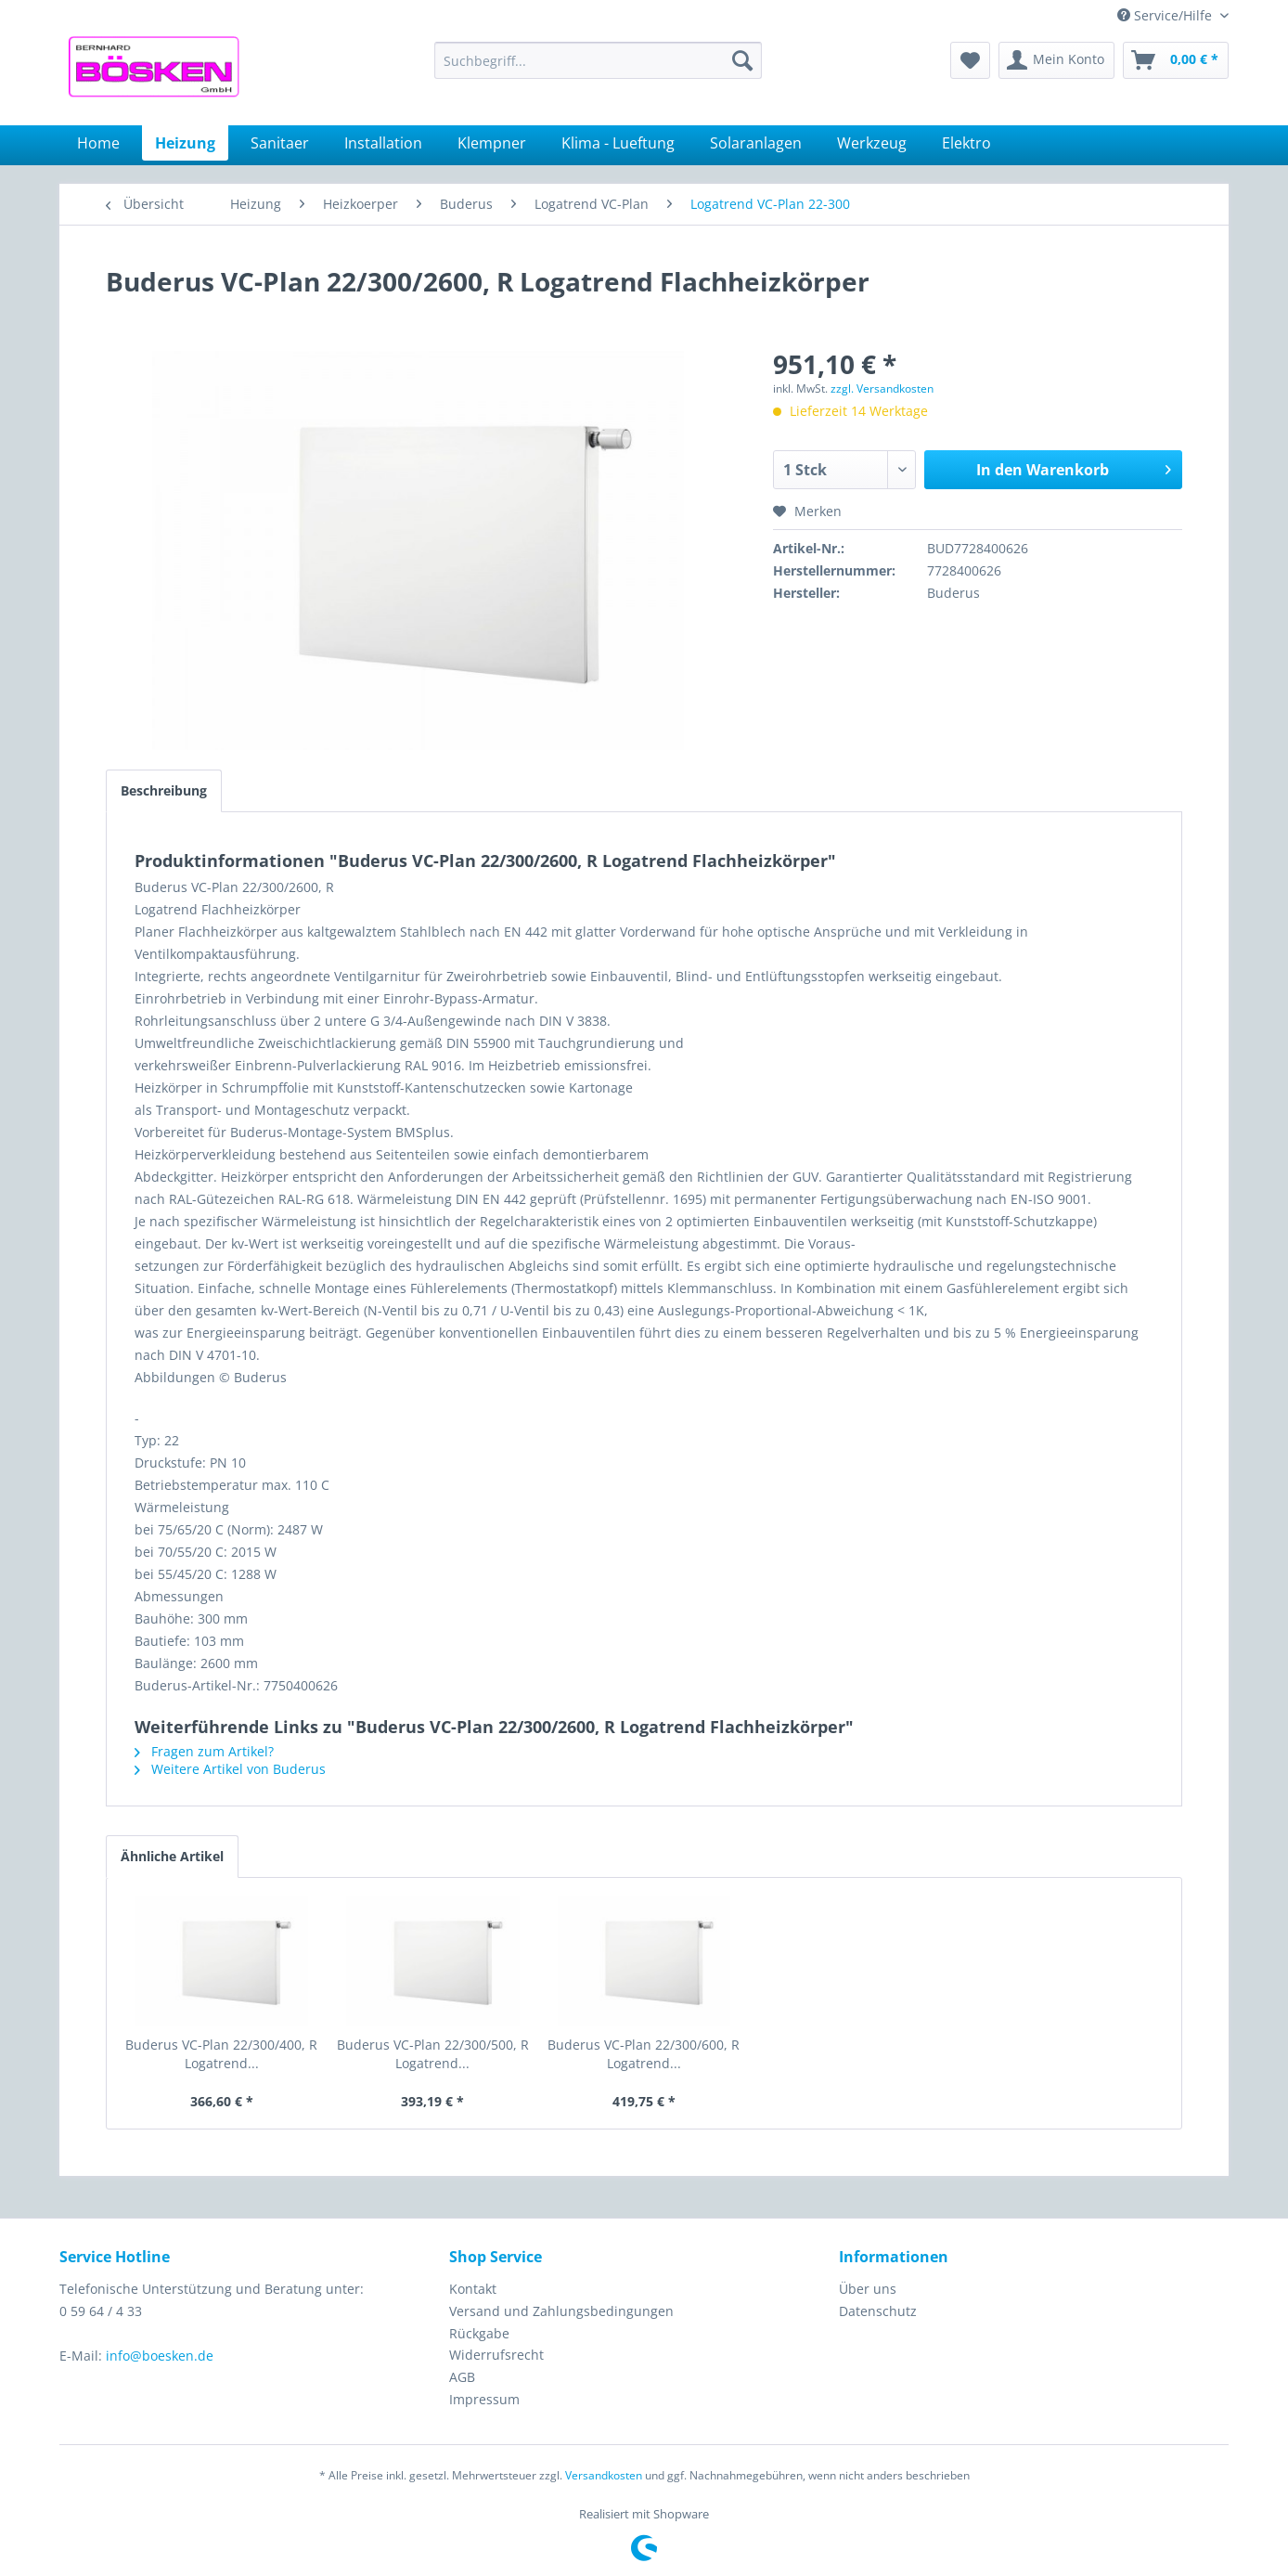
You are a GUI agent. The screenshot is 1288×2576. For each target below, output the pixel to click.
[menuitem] (598, 60)
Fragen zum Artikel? (204, 1751)
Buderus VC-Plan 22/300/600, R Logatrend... (643, 2054)
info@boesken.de (159, 2355)
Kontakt (472, 2289)
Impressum (484, 2399)
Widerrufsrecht (496, 2354)
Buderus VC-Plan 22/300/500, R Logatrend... (433, 2054)
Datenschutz (878, 2311)
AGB (462, 2377)
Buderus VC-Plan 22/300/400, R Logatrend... (221, 2054)
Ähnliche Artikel (172, 1856)
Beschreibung (164, 790)
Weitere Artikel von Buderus (230, 1769)
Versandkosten (603, 2475)
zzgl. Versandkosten (882, 388)
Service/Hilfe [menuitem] (1166, 15)
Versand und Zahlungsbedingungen (561, 2311)
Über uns (867, 2289)
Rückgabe (479, 2333)
